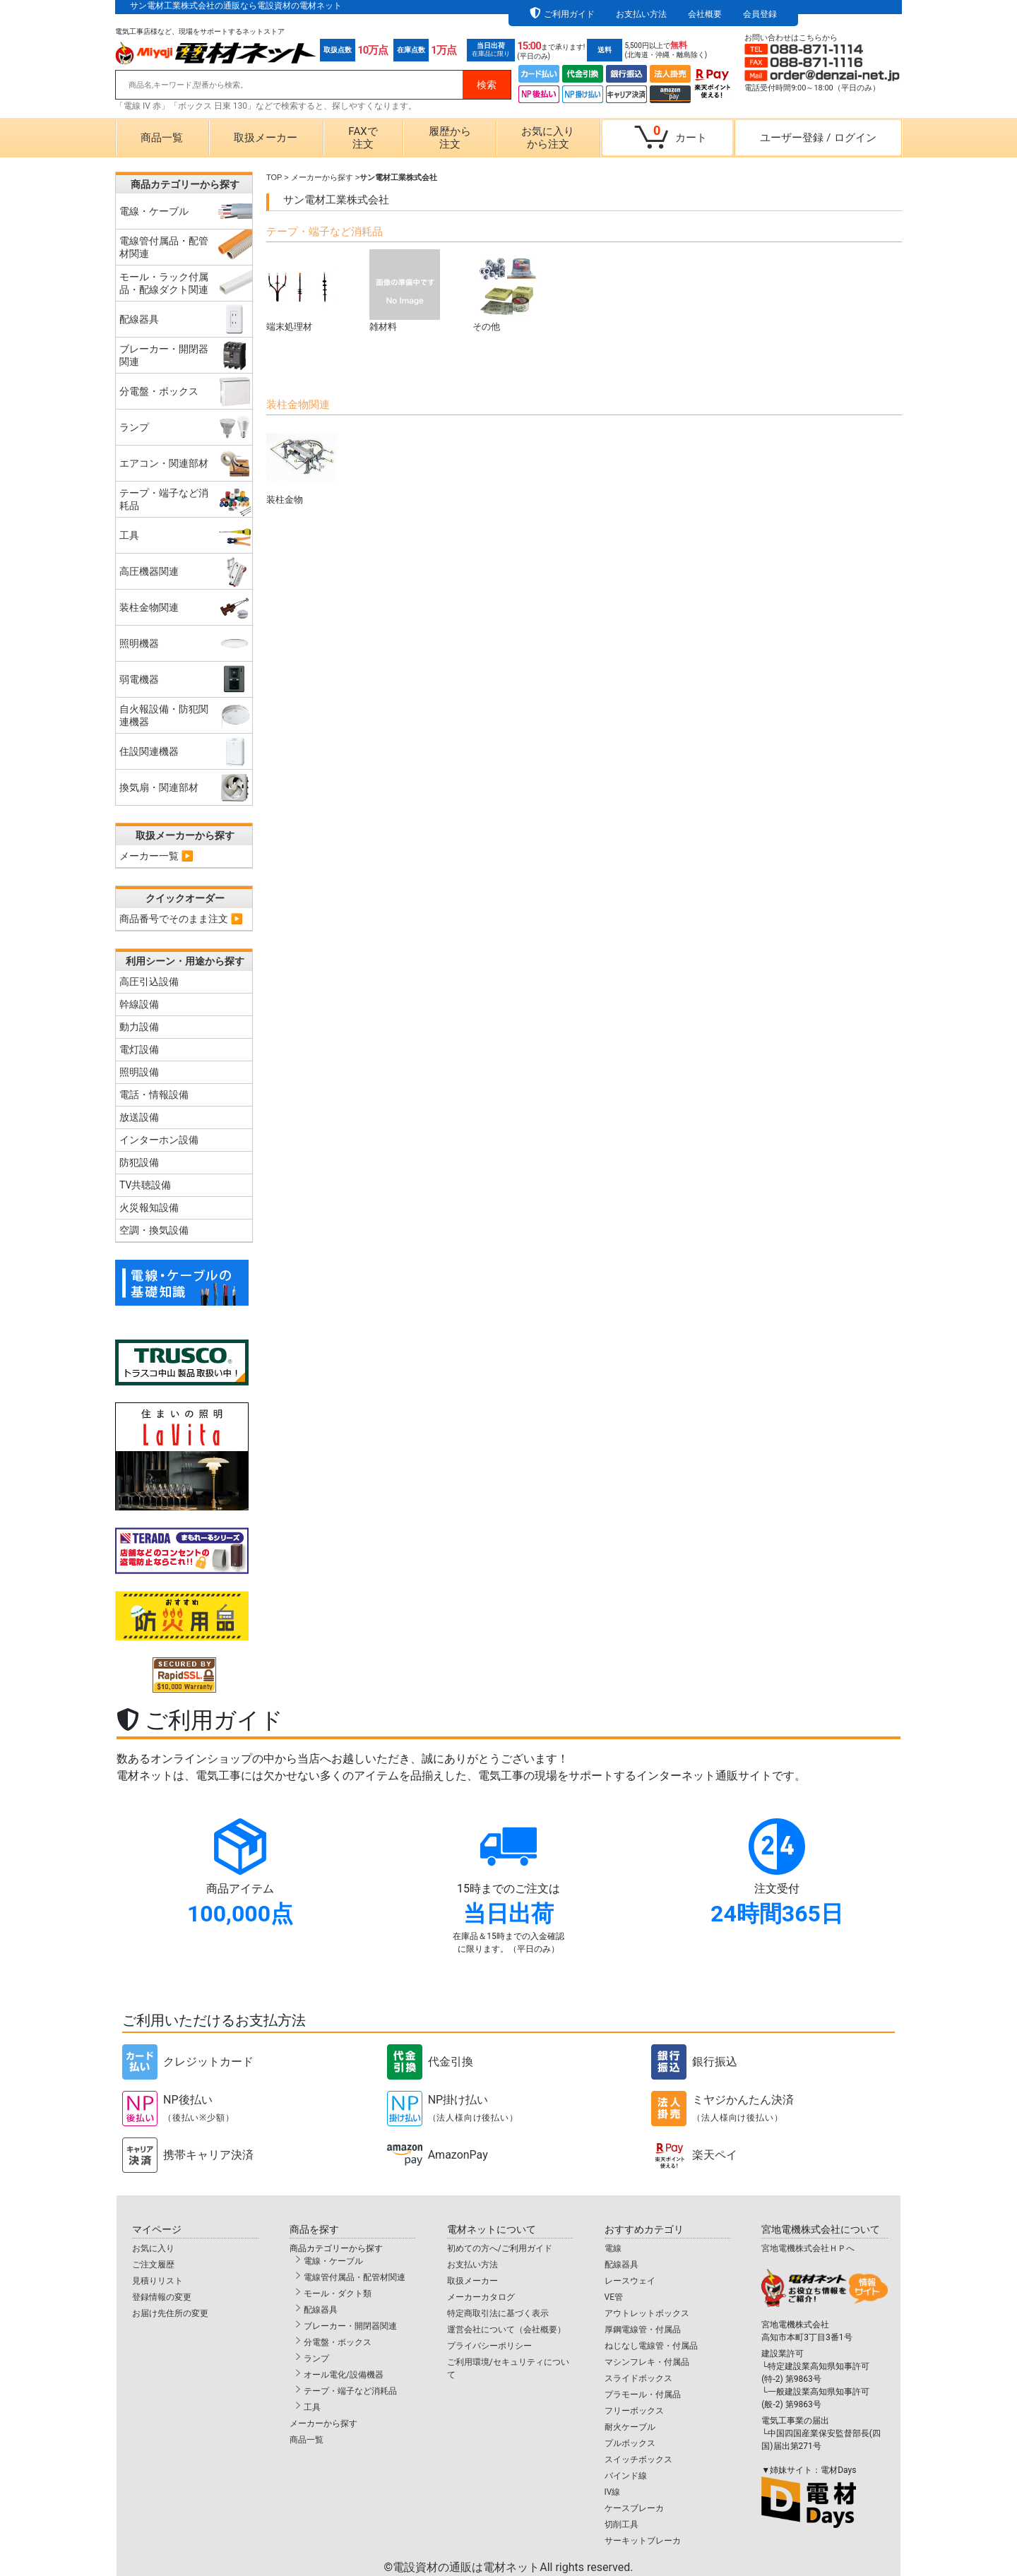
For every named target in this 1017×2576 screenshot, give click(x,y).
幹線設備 (139, 1004)
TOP (274, 177)
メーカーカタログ (481, 2297)
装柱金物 (301, 463)
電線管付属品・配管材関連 (354, 2277)
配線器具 (321, 2310)
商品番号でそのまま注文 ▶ (181, 918)
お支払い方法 (641, 14)
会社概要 (705, 14)
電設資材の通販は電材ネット (513, 2567)
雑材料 (404, 290)
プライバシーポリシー (489, 2346)
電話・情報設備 (154, 1094)
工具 (312, 2407)
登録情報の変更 (161, 2297)
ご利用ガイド (569, 14)
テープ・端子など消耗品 (350, 2391)
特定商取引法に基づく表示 (498, 2313)
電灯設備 (139, 1049)
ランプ (316, 2358)
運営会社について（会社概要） (506, 2329)
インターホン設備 (158, 1139)
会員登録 (760, 14)
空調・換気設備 (154, 1230)
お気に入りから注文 (547, 137)
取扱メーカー (265, 137)
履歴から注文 (450, 137)
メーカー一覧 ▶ (156, 855)
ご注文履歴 (153, 2265)
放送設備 (139, 1117)
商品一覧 (162, 137)
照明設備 (139, 1072)
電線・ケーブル (333, 2261)
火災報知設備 (149, 1207)
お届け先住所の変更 (170, 2313)
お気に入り (153, 2248)
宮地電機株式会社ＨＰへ (808, 2248)
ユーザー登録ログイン (818, 137)
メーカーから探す (322, 177)
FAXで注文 (362, 137)
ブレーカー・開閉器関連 (350, 2326)
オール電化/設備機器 (343, 2375)
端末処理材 (301, 290)
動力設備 (139, 1026)
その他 (507, 290)
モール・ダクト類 (337, 2293)
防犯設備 (139, 1162)
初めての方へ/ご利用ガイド (499, 2248)
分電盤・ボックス (337, 2342)
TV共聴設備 (145, 1185)
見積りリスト (157, 2281)
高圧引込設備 (149, 981)
